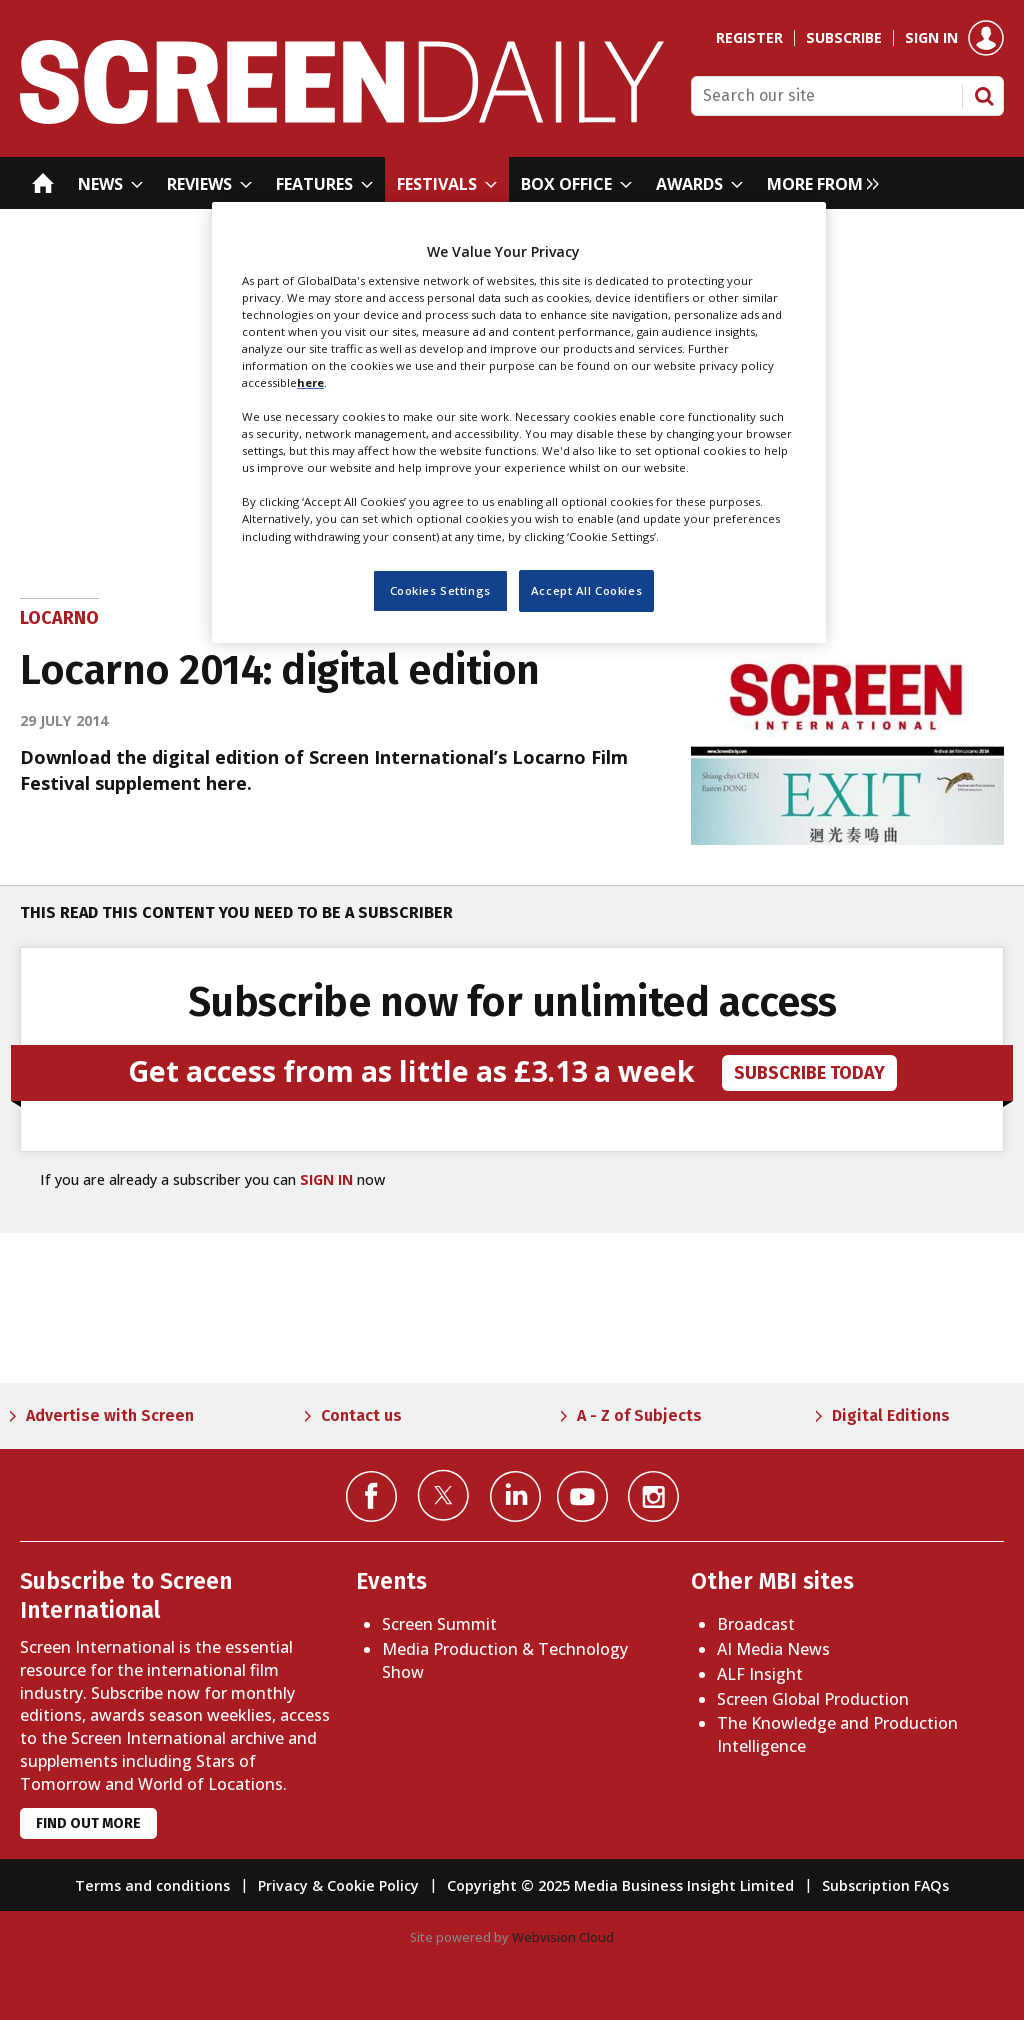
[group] (818, 183)
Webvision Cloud (563, 1937)
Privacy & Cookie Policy (338, 1885)
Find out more (88, 1823)
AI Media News (773, 1649)
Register (749, 38)
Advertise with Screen (110, 1415)
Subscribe (844, 38)
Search (984, 96)
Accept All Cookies (586, 590)
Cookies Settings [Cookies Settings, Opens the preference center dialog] (440, 590)
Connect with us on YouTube (582, 1496)
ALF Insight (760, 1674)
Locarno (59, 618)
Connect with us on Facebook (371, 1496)
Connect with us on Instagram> (653, 1496)
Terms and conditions (152, 1885)
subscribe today (809, 1073)
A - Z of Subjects (639, 1415)
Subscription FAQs (885, 1885)
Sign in (931, 38)
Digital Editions (891, 1415)
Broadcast (756, 1624)
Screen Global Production (813, 1699)
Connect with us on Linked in (515, 1496)
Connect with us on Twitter (443, 1495)
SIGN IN (326, 1179)
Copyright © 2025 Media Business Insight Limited (620, 1885)
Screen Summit (439, 1624)
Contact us (361, 1415)
